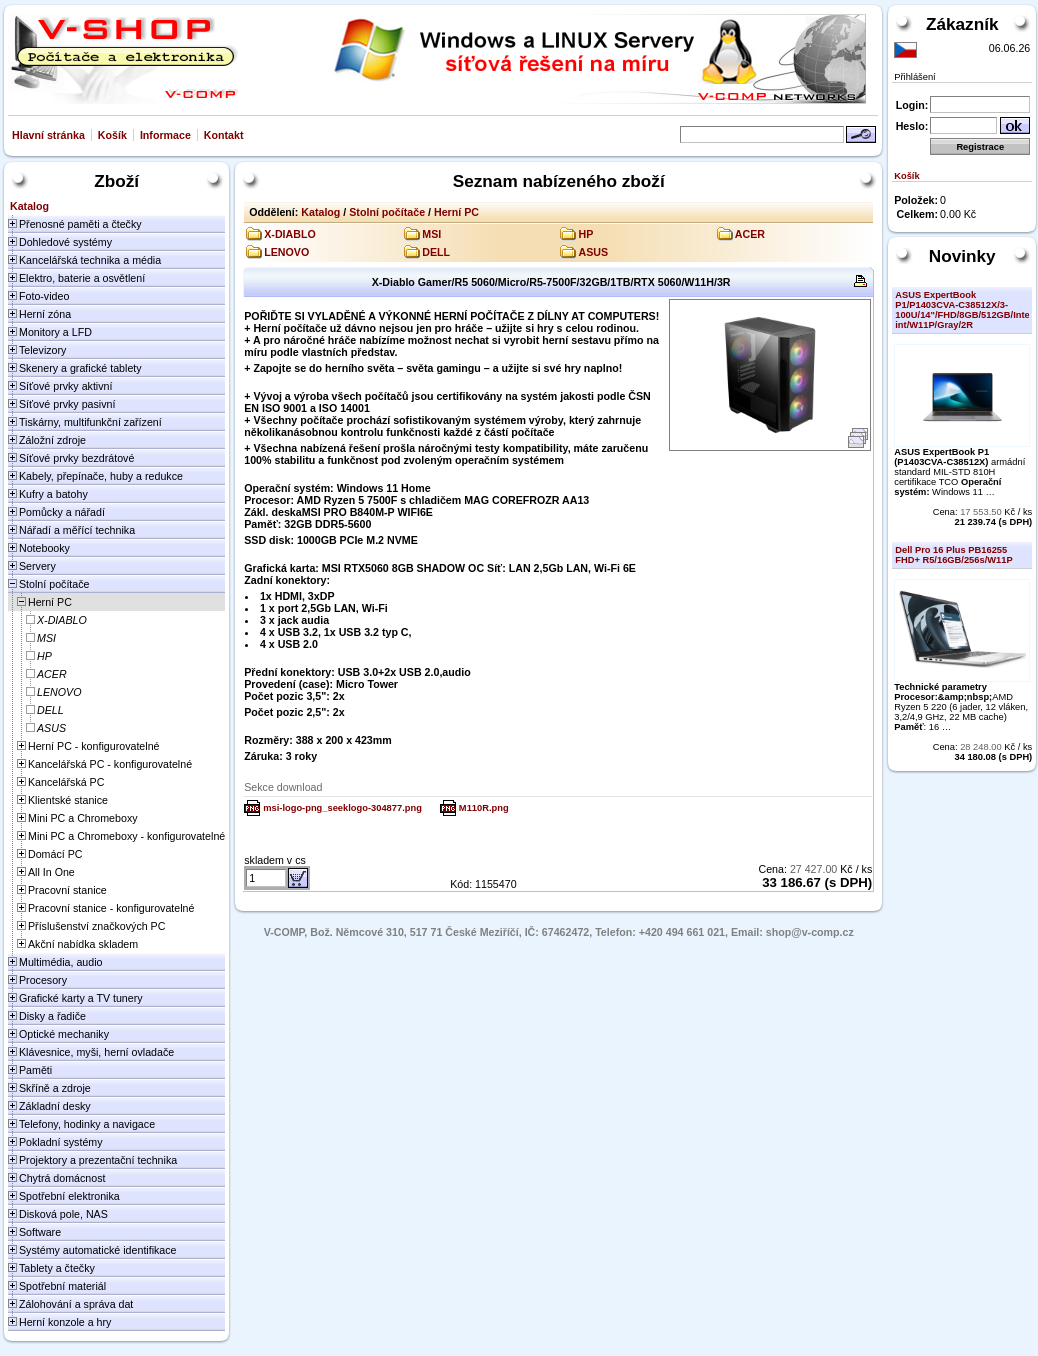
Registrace (980, 147)
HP (585, 234)
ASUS (593, 252)
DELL (436, 252)
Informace (165, 135)
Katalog (320, 212)
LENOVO (286, 252)
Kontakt (224, 135)
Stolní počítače (387, 212)
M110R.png (484, 808)
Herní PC (456, 212)
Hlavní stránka (48, 135)
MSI (431, 234)
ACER (750, 234)
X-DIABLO (290, 234)
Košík (112, 135)
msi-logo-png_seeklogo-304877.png (342, 808)
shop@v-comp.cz (810, 932)
